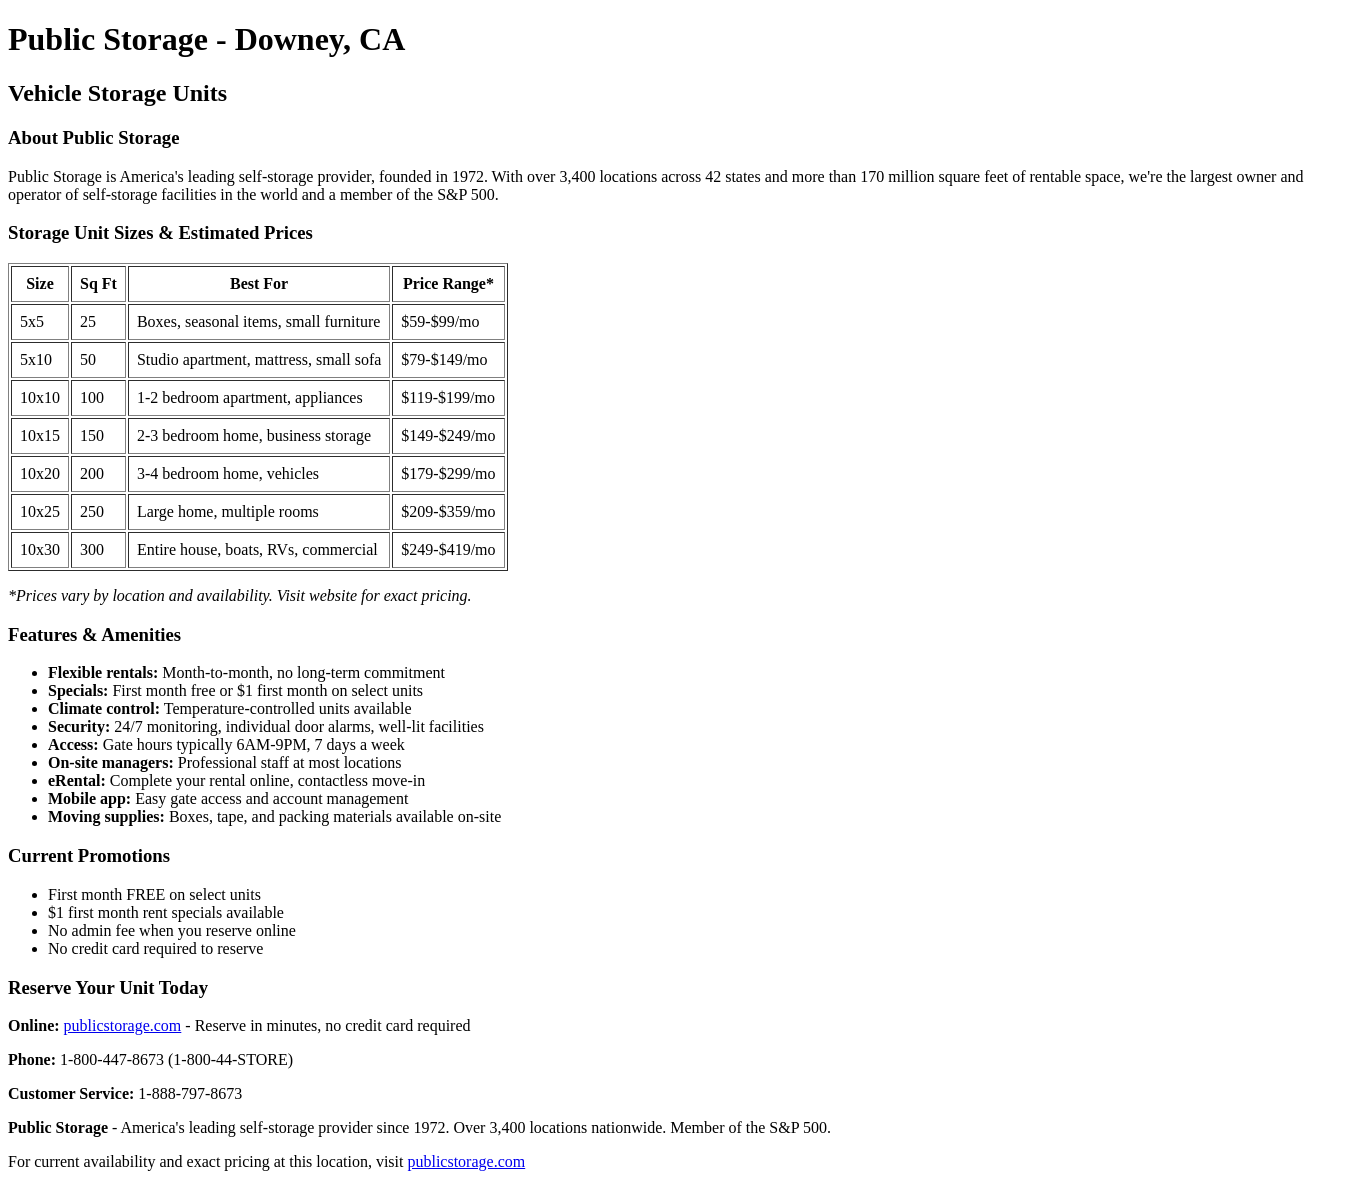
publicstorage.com (123, 1025)
